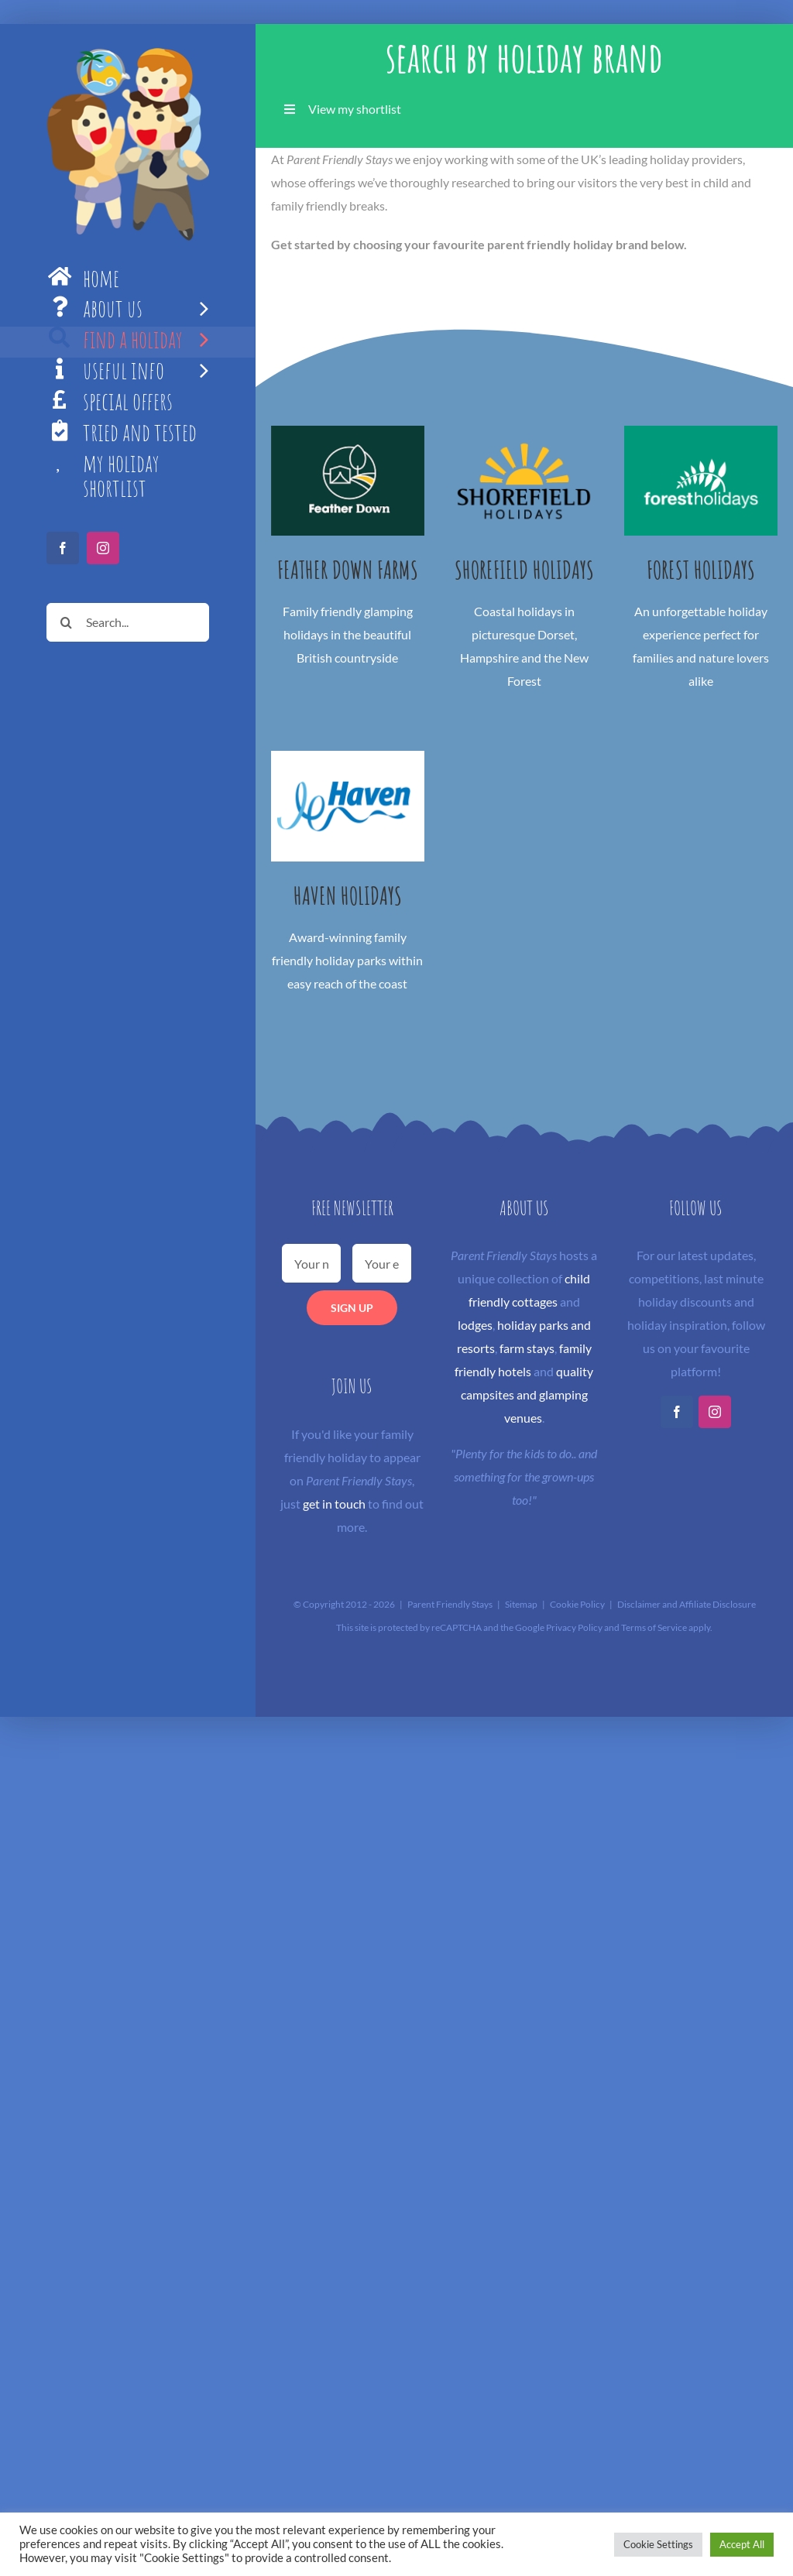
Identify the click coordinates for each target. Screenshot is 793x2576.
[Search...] (127, 622)
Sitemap (521, 1604)
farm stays (526, 1348)
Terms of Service (654, 1627)
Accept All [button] (741, 2544)
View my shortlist (354, 108)
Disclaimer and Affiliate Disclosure (686, 1604)
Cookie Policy (577, 1604)
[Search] (65, 622)
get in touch (334, 1503)
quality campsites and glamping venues (527, 1394)
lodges (475, 1324)
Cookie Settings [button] (658, 2544)
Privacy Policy (574, 1627)
